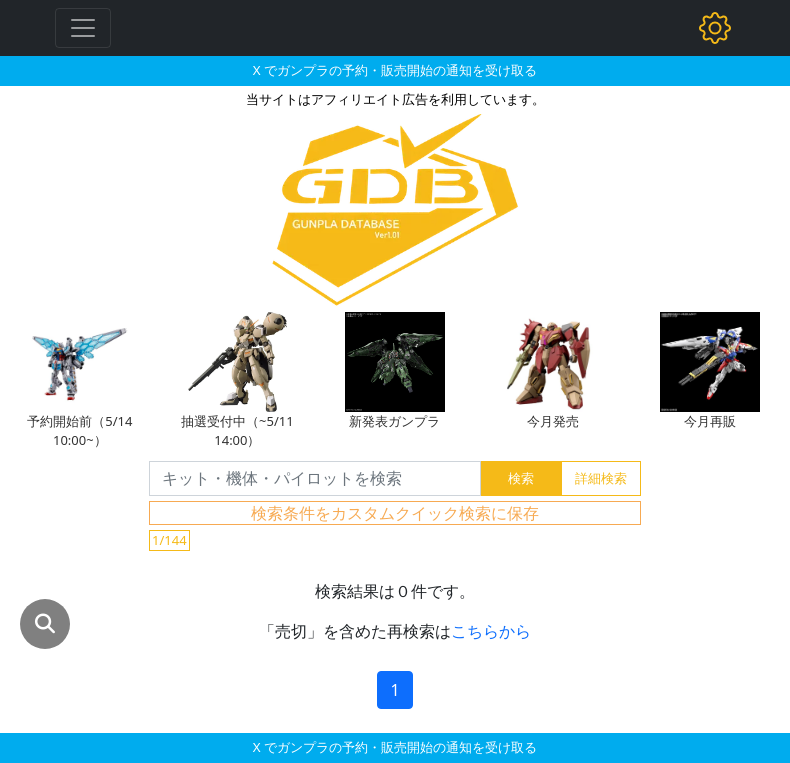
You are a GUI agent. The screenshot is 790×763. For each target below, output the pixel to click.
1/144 (169, 540)
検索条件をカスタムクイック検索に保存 (395, 513)
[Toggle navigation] (83, 28)
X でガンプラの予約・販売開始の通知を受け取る (395, 70)
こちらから (491, 631)
